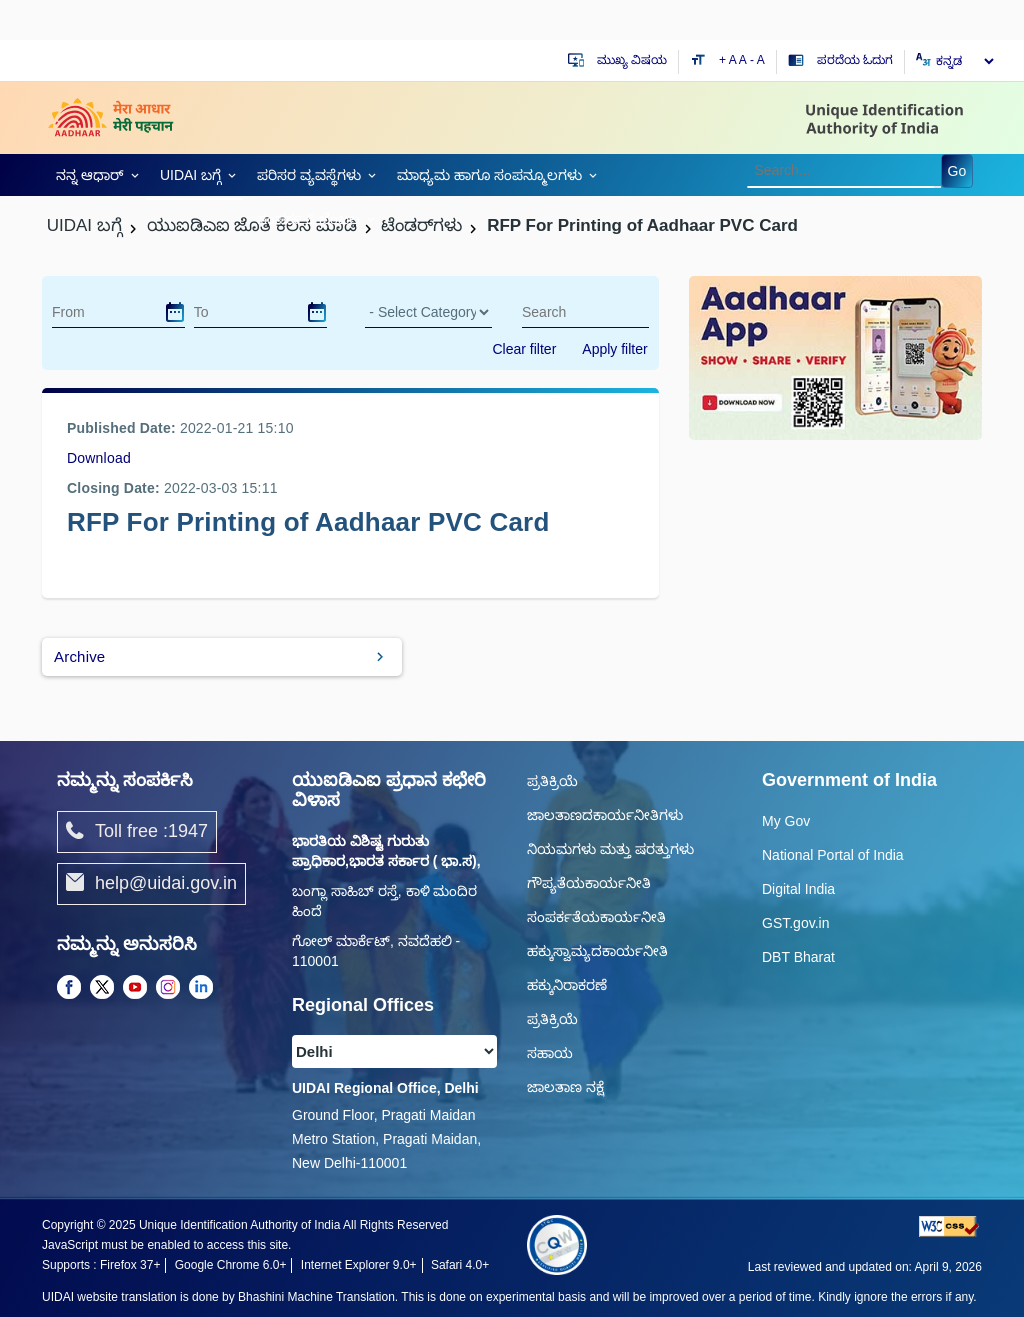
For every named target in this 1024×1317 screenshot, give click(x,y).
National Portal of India (833, 855)
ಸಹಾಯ (550, 1053)
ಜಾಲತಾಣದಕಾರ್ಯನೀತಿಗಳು (605, 815)
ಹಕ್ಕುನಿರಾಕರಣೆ (567, 985)
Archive (79, 656)
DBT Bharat (798, 957)
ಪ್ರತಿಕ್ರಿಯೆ (552, 781)
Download (99, 458)
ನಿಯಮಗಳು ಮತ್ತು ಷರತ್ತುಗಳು (610, 849)
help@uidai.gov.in (151, 884)
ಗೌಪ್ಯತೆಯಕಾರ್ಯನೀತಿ (589, 883)
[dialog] (175, 312)
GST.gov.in (795, 923)
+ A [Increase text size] (729, 60)
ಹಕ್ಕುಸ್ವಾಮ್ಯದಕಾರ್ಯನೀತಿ (597, 951)
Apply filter (614, 349)
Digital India (798, 889)
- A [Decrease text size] (757, 60)
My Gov (786, 821)
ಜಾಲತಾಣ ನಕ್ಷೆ (565, 1087)
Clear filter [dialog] (525, 349)
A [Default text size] (743, 60)
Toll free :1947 (137, 832)
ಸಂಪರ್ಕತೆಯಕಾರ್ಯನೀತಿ (596, 917)
